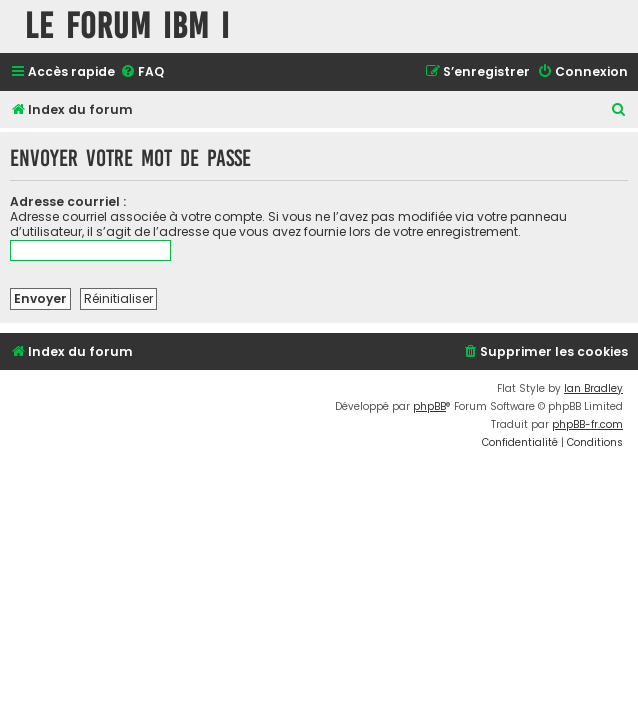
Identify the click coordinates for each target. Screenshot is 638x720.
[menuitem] (142, 72)
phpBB (429, 406)
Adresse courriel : (68, 201)
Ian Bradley (593, 388)
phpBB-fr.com (587, 424)
